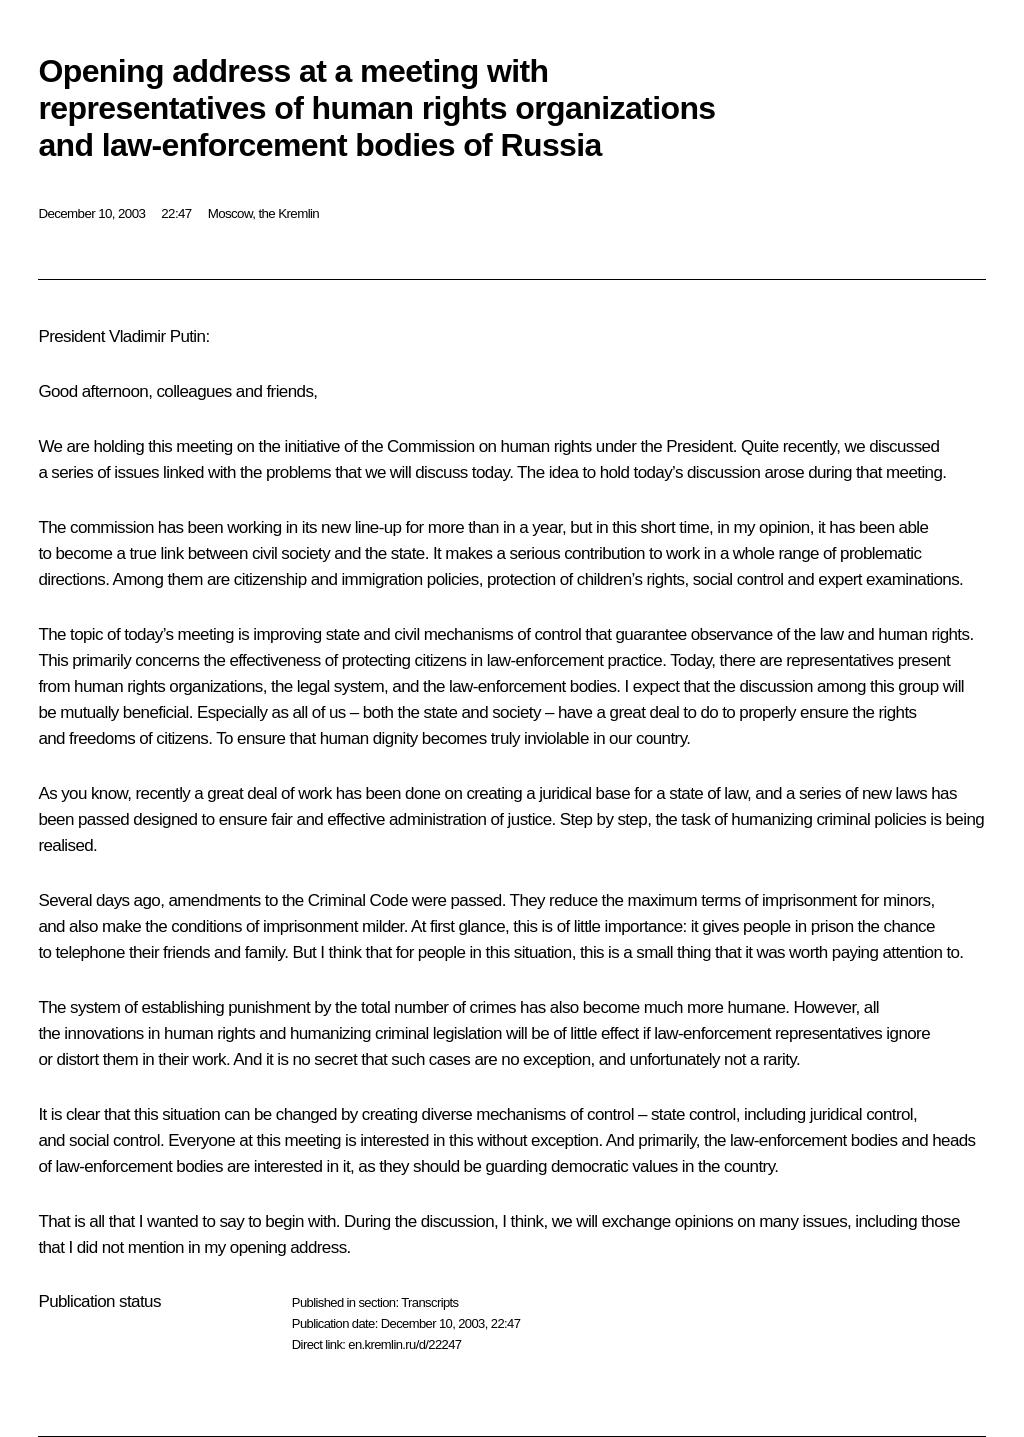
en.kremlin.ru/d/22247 (404, 1344)
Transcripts (429, 1302)
